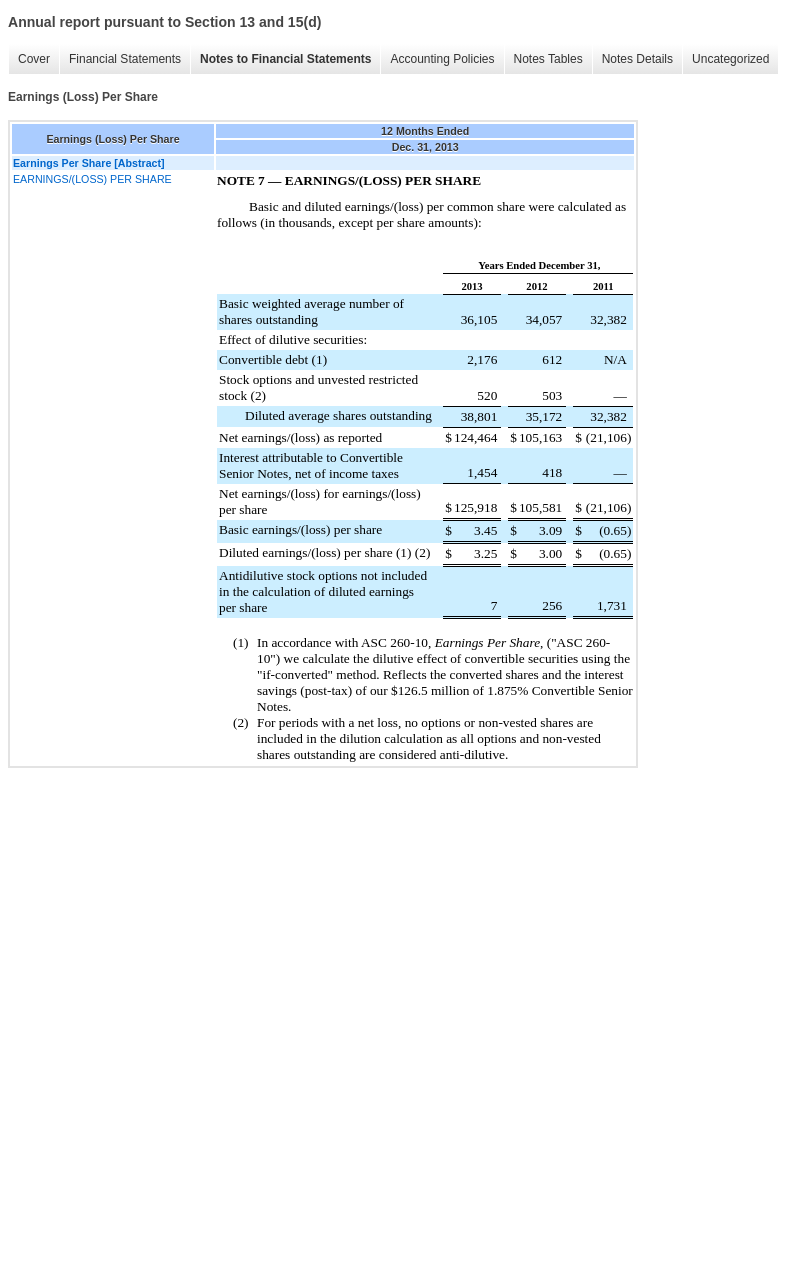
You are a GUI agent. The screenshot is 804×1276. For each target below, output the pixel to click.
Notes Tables (548, 59)
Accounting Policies (442, 59)
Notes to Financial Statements (285, 59)
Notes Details (637, 59)
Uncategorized (730, 59)
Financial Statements (125, 59)
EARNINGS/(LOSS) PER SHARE (92, 179)
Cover (34, 59)
